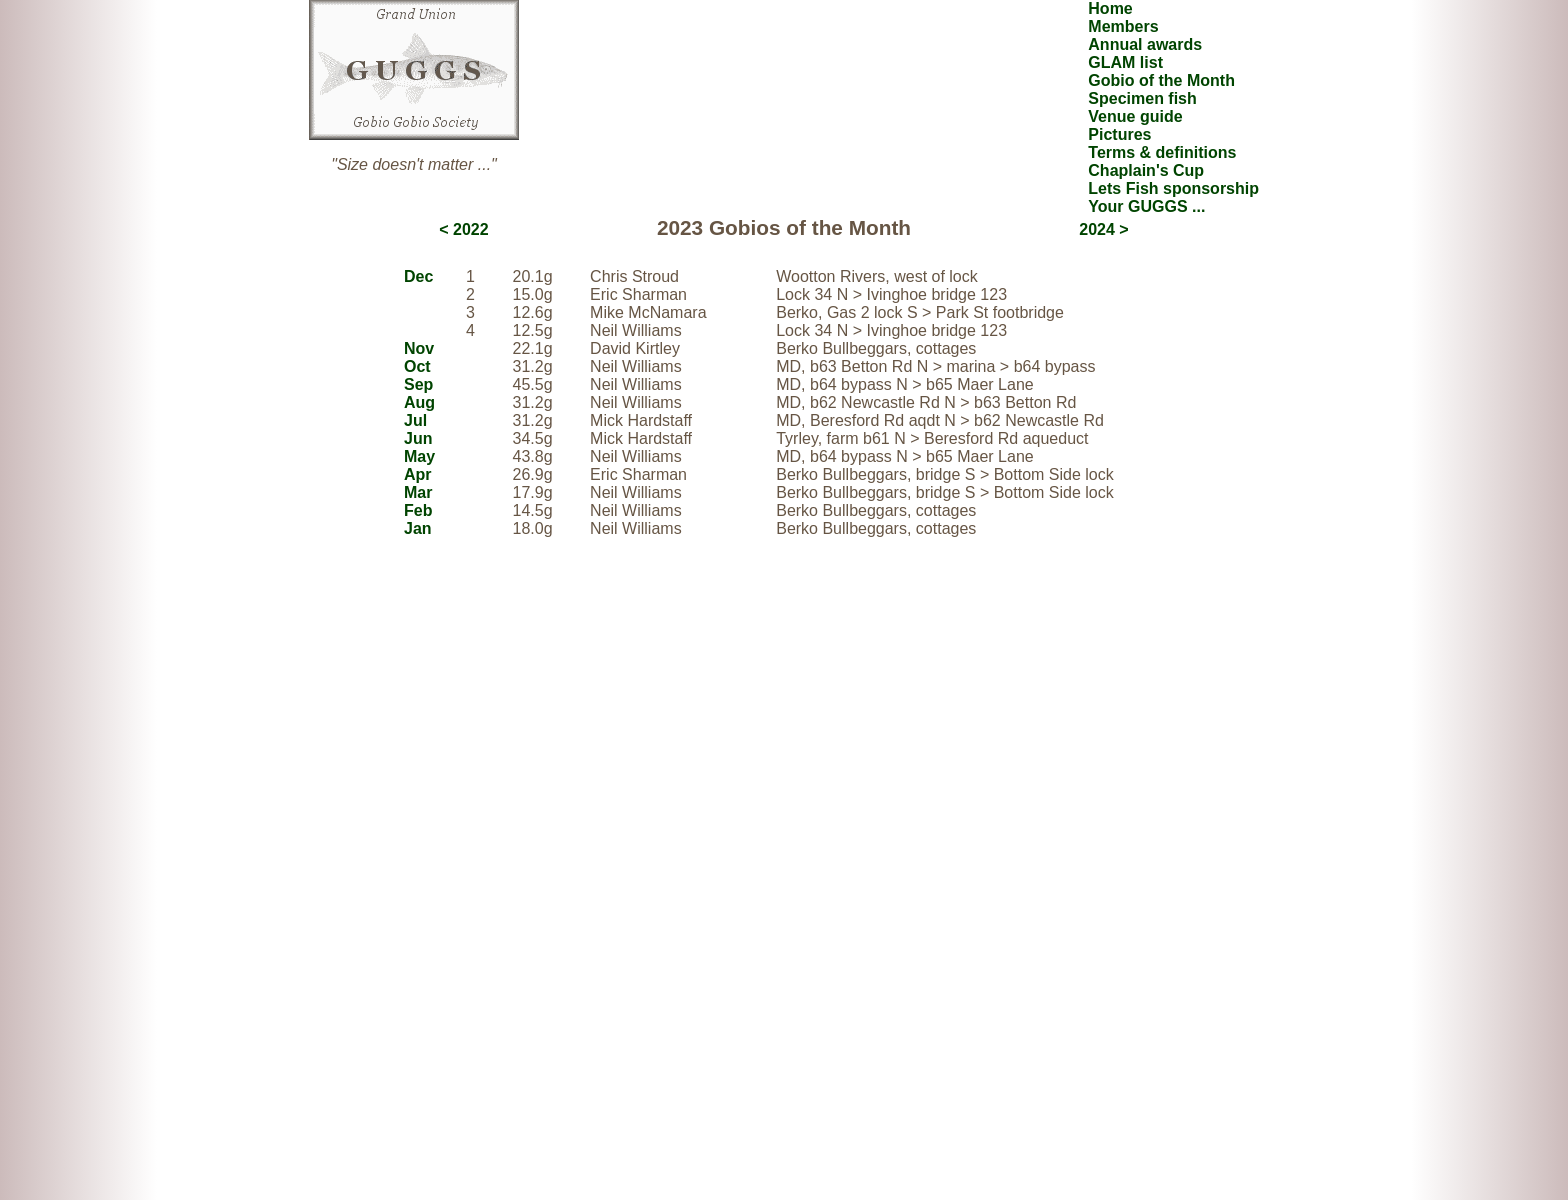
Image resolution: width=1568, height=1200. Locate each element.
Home (1110, 8)
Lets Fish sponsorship (1173, 188)
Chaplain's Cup (1146, 170)
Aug (419, 402)
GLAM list (1125, 62)
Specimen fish (1142, 98)
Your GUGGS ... (1146, 206)
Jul (415, 420)
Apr (418, 474)
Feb (418, 510)
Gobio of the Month (1161, 80)
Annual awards (1145, 44)
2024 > (1103, 229)
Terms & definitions (1162, 152)
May (419, 456)
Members (1123, 26)
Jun (418, 438)
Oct (417, 366)
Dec (418, 276)
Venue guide (1135, 116)
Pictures (1119, 134)
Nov (419, 348)
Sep (418, 384)
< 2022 (463, 229)
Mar (418, 492)
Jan (418, 528)
